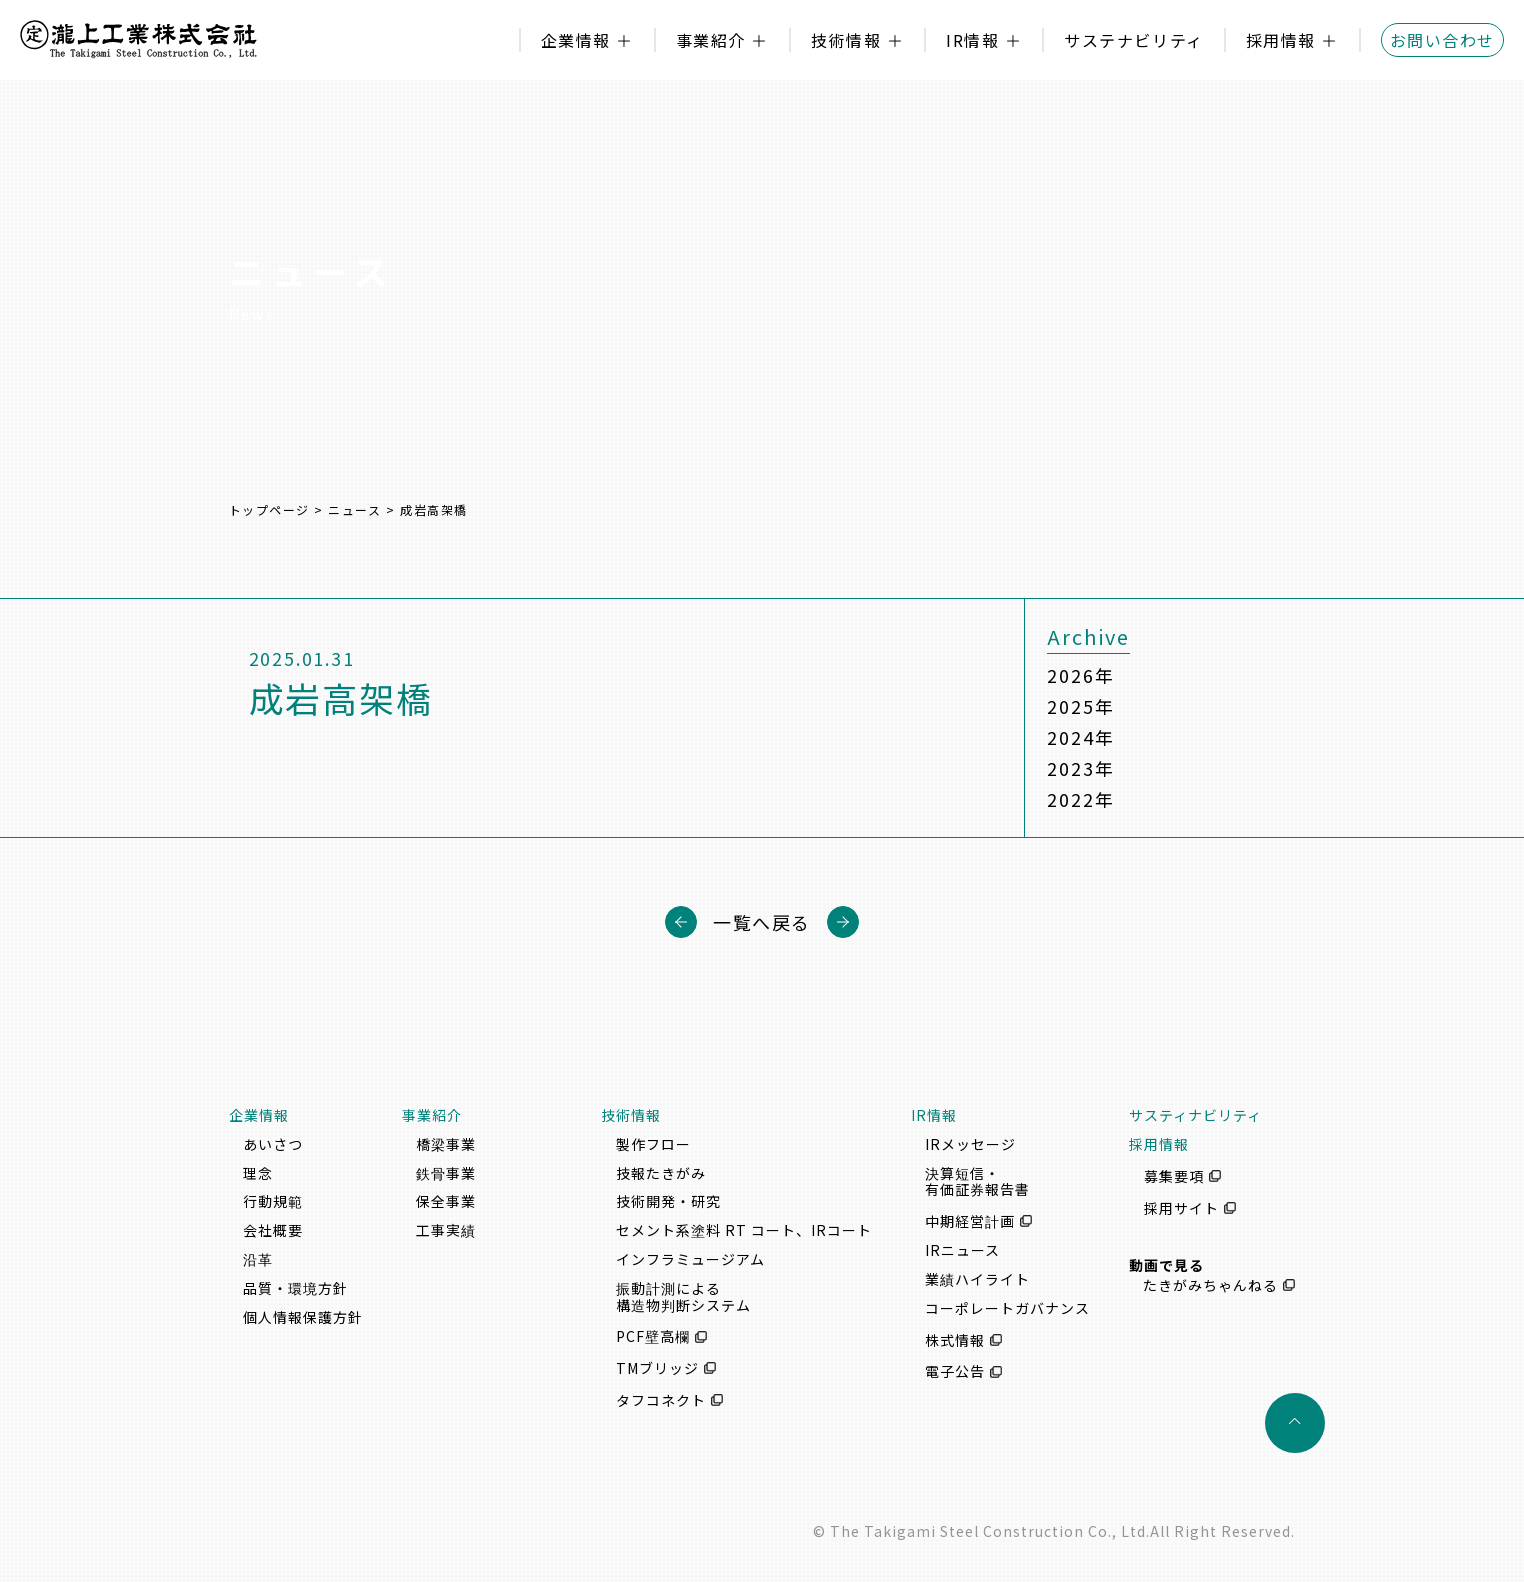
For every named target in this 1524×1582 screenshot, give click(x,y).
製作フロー (653, 1144)
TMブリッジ (657, 1368)
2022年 (1080, 799)
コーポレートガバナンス (1007, 1308)
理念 (258, 1173)
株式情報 (955, 1340)
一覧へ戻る (762, 922)
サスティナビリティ (1195, 1115)
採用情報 (1281, 40)
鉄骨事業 (446, 1173)
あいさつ (273, 1144)
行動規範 (273, 1201)
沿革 (258, 1259)
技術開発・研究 (668, 1201)
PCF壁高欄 (653, 1337)
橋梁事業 (446, 1144)
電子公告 (955, 1372)
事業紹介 (711, 40)
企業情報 (576, 40)
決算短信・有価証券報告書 (977, 1181)
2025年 (1080, 706)
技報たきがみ (661, 1173)
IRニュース (962, 1250)
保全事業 (446, 1201)
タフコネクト (661, 1400)
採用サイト (1181, 1208)
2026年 (1080, 675)
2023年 (1080, 768)
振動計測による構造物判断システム (683, 1296)
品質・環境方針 (295, 1288)
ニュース (354, 509)
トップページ (269, 509)
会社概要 (273, 1230)
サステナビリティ (1133, 40)
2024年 (1080, 737)
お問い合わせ (1442, 40)
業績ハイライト (977, 1279)
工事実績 (446, 1230)
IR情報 (972, 40)
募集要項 (1174, 1176)
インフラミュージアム (690, 1259)
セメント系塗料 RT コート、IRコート (744, 1230)
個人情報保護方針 (303, 1317)
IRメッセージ (970, 1144)
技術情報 (846, 40)
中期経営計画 (970, 1221)
